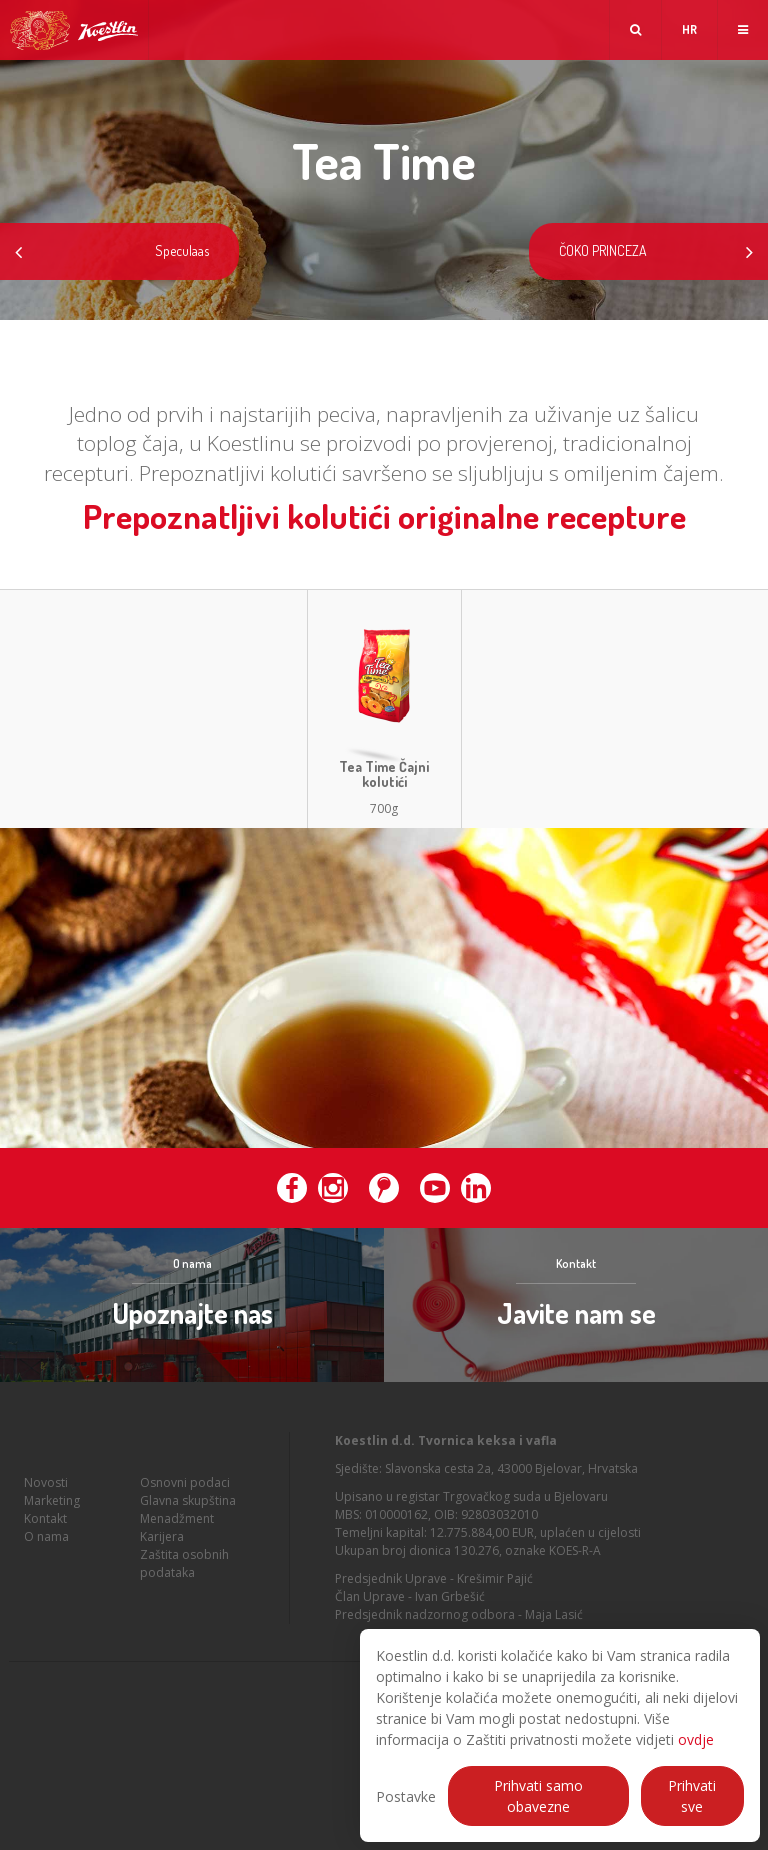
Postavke (406, 1796)
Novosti (46, 1485)
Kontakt (45, 1521)
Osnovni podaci (185, 1485)
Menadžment (177, 1521)
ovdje (696, 1739)
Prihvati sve (692, 1796)
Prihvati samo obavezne (538, 1796)
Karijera (162, 1539)
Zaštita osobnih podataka (184, 1566)
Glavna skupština (188, 1503)
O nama (46, 1539)
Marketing (52, 1503)
